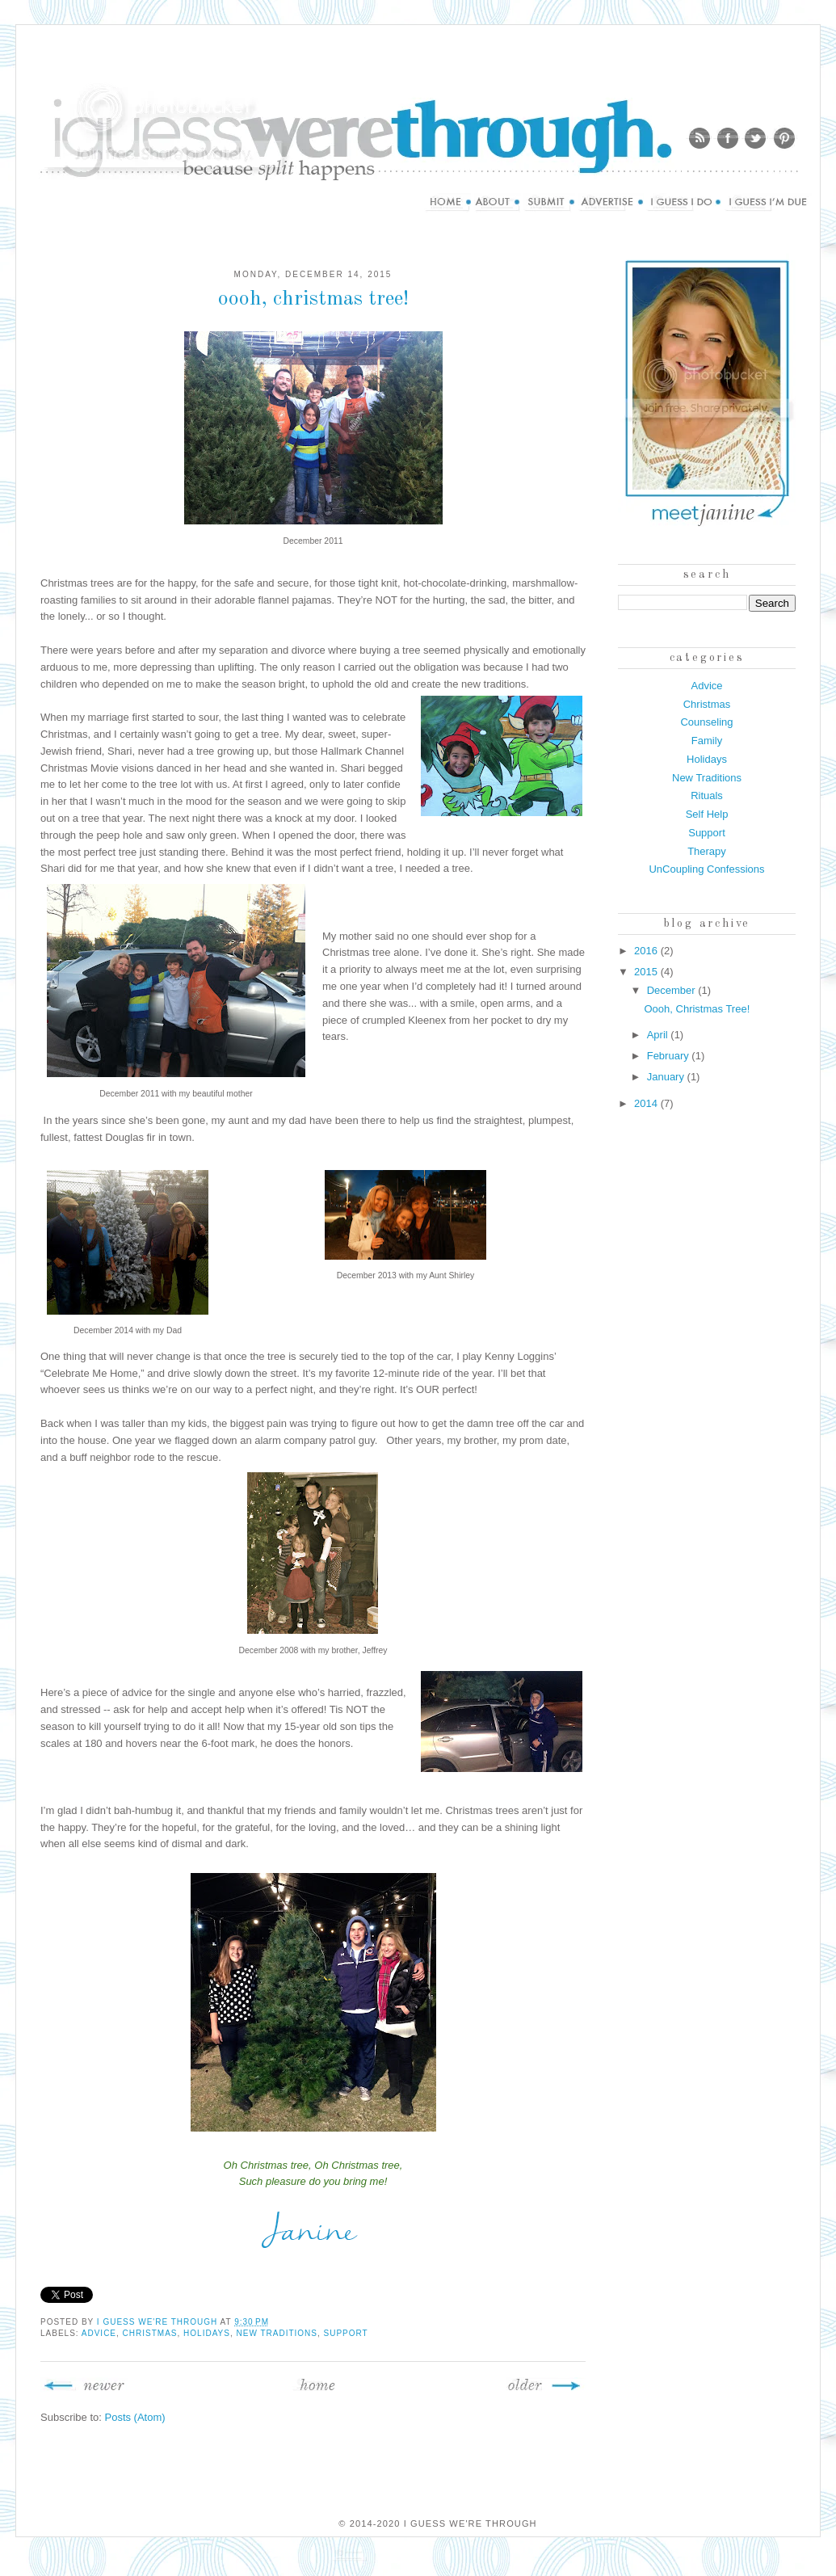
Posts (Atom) (135, 2417)
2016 (647, 951)
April (659, 1035)
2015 (647, 972)
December (673, 990)
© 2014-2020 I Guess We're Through (437, 2523)
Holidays (206, 2333)
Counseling (706, 722)
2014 (647, 1103)
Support (346, 2333)
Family (706, 740)
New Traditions (276, 2333)
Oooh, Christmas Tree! (313, 298)
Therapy (706, 851)
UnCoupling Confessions (706, 869)
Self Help (707, 814)
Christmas (150, 2333)
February (669, 1056)
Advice (99, 2333)
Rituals (707, 795)
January (667, 1077)
